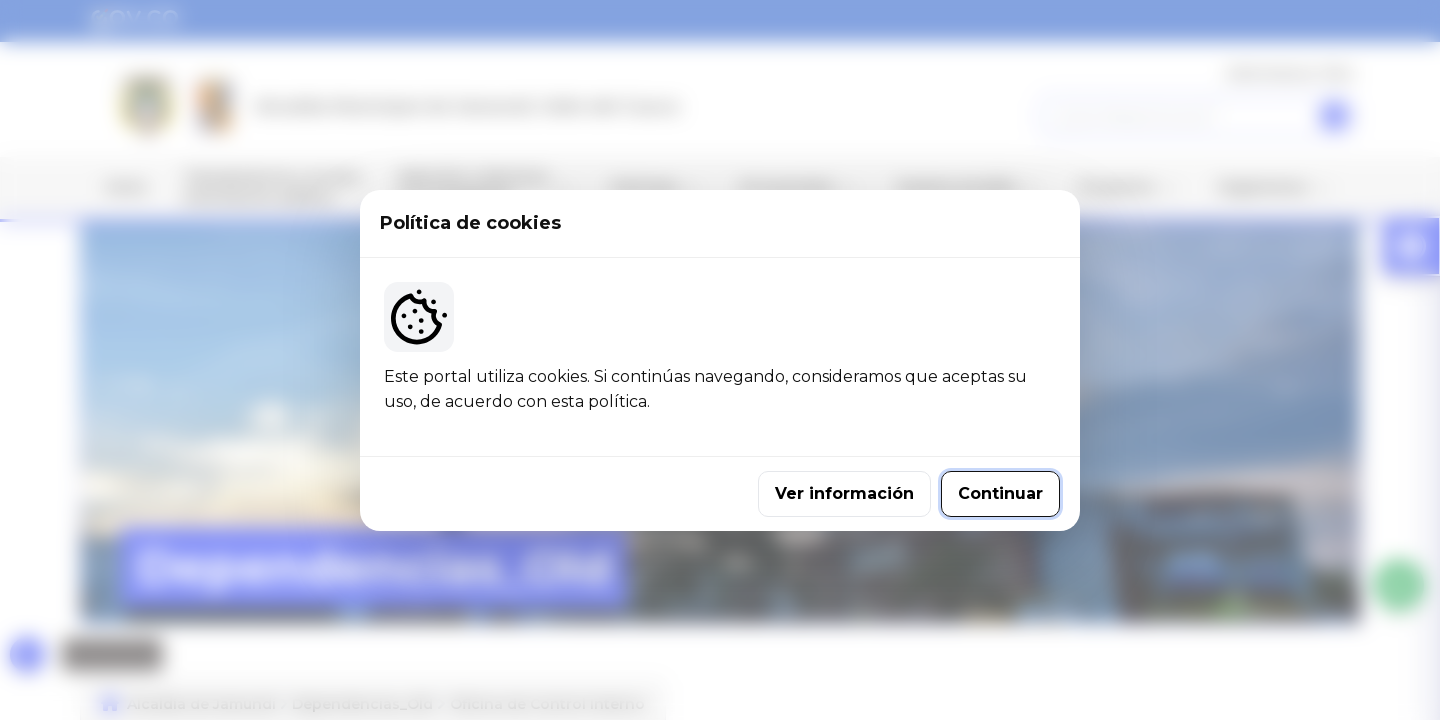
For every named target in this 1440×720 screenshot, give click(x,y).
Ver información (844, 493)
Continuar (1000, 493)
